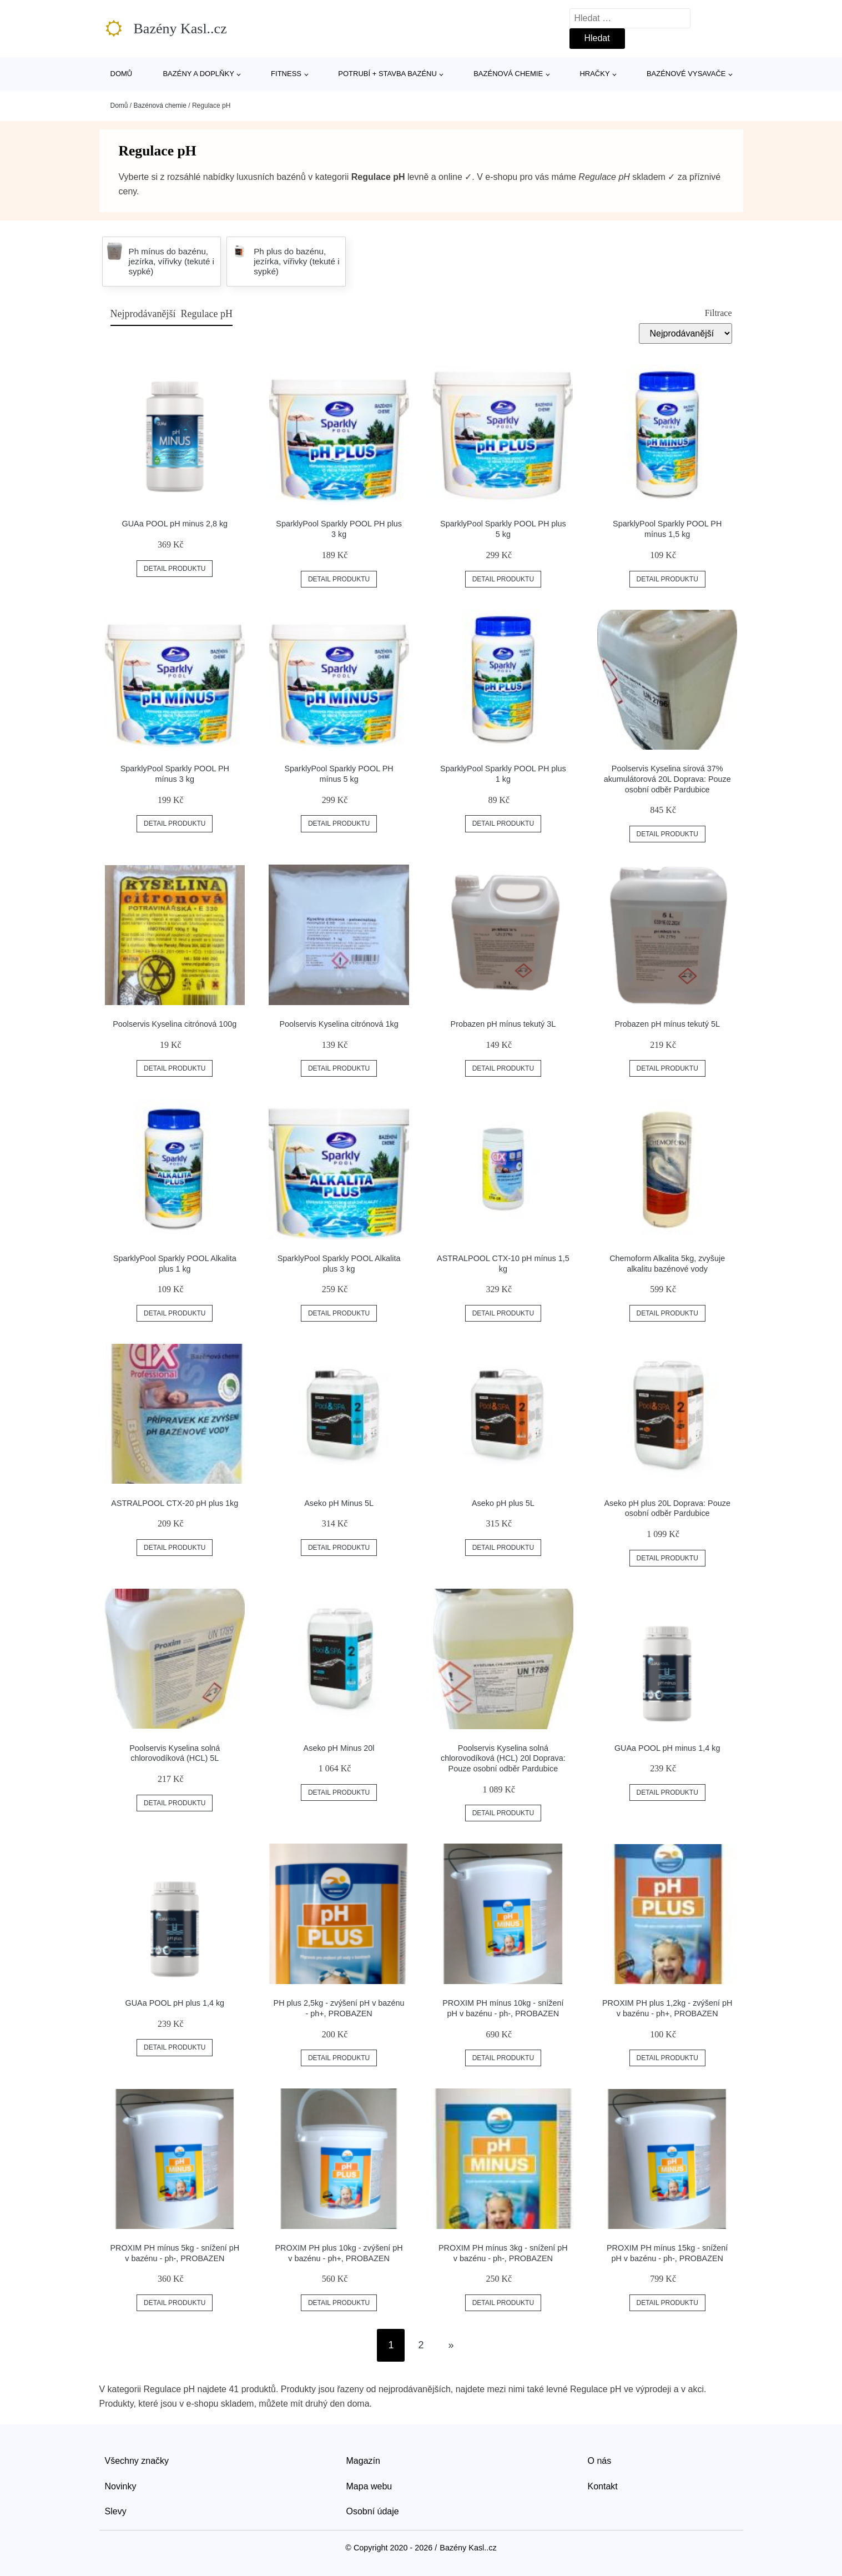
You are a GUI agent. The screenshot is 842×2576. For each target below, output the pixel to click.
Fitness (286, 73)
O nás (600, 2460)
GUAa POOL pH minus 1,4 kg (667, 1748)
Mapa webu (369, 2486)
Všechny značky (137, 2460)
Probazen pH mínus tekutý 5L (667, 1024)
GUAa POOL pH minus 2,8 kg (175, 523)
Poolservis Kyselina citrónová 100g (174, 1024)
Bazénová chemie (508, 73)
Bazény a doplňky (198, 73)
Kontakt (603, 2486)
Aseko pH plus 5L (503, 1503)
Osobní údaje (372, 2511)
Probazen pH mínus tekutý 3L (503, 1024)
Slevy (116, 2511)
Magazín (363, 2460)
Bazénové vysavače (686, 73)
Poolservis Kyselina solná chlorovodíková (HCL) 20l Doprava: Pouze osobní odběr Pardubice (503, 1758)
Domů (121, 73)
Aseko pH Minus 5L (339, 1503)
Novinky (121, 2486)
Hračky (594, 73)
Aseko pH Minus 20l (339, 1748)
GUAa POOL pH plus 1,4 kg (174, 2002)
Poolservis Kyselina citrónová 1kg (338, 1024)
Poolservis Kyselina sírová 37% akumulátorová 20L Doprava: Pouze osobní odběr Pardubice (667, 779)
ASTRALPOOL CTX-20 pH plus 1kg (174, 1503)
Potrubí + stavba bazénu (387, 73)
